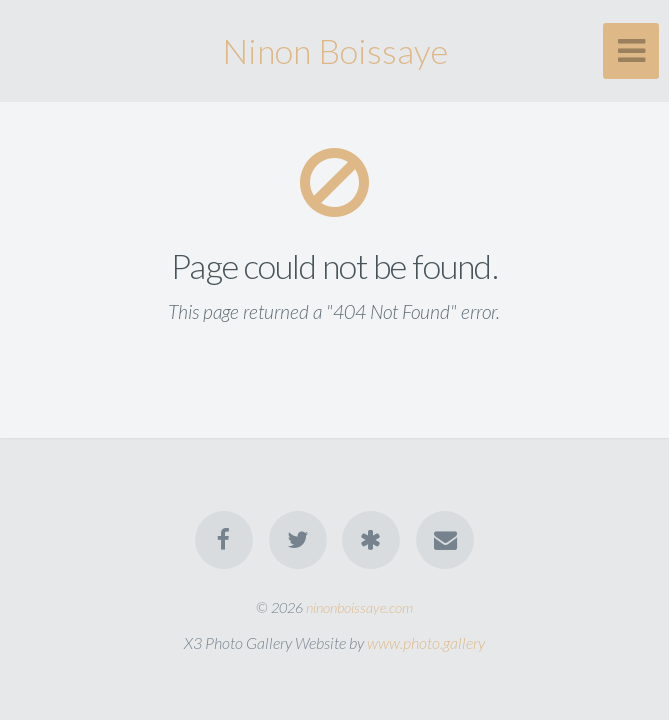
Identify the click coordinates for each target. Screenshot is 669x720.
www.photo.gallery (426, 642)
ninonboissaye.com (359, 607)
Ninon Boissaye (335, 50)
